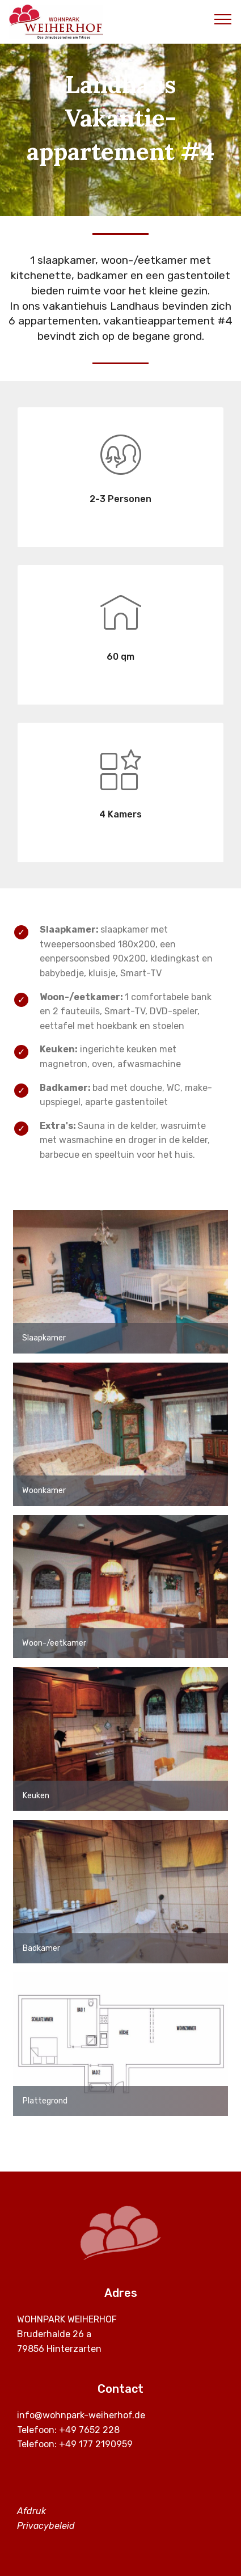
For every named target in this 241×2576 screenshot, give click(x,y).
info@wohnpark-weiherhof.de (81, 2415)
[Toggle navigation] (223, 19)
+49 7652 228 (89, 2430)
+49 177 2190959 (96, 2444)
